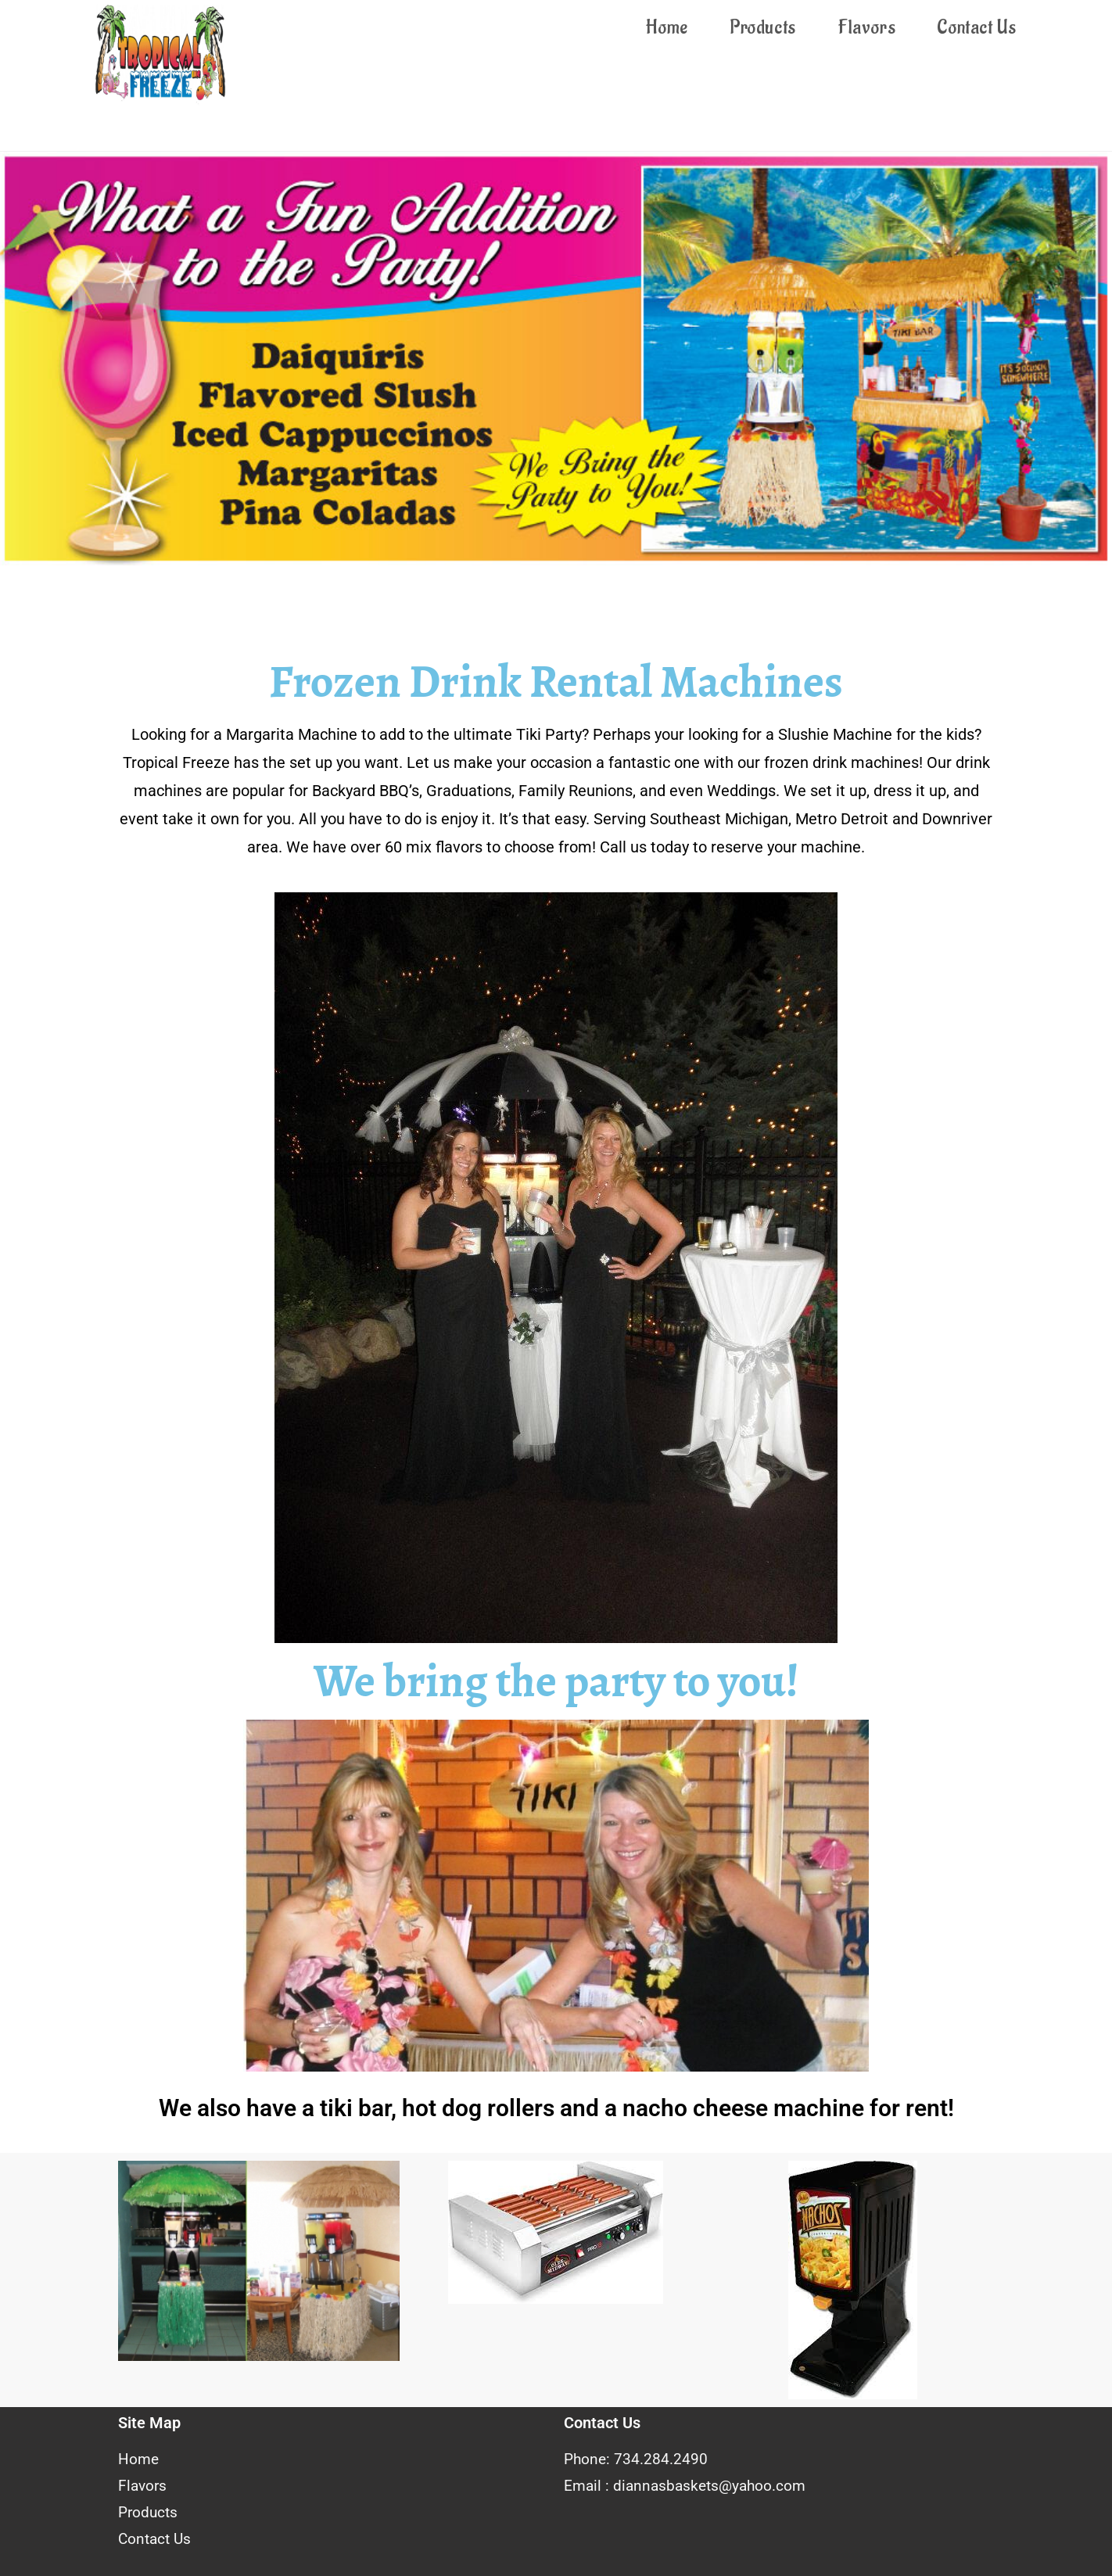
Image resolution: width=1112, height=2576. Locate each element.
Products (148, 2512)
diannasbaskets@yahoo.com (709, 2486)
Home (138, 2459)
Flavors (142, 2486)
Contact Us (154, 2539)
